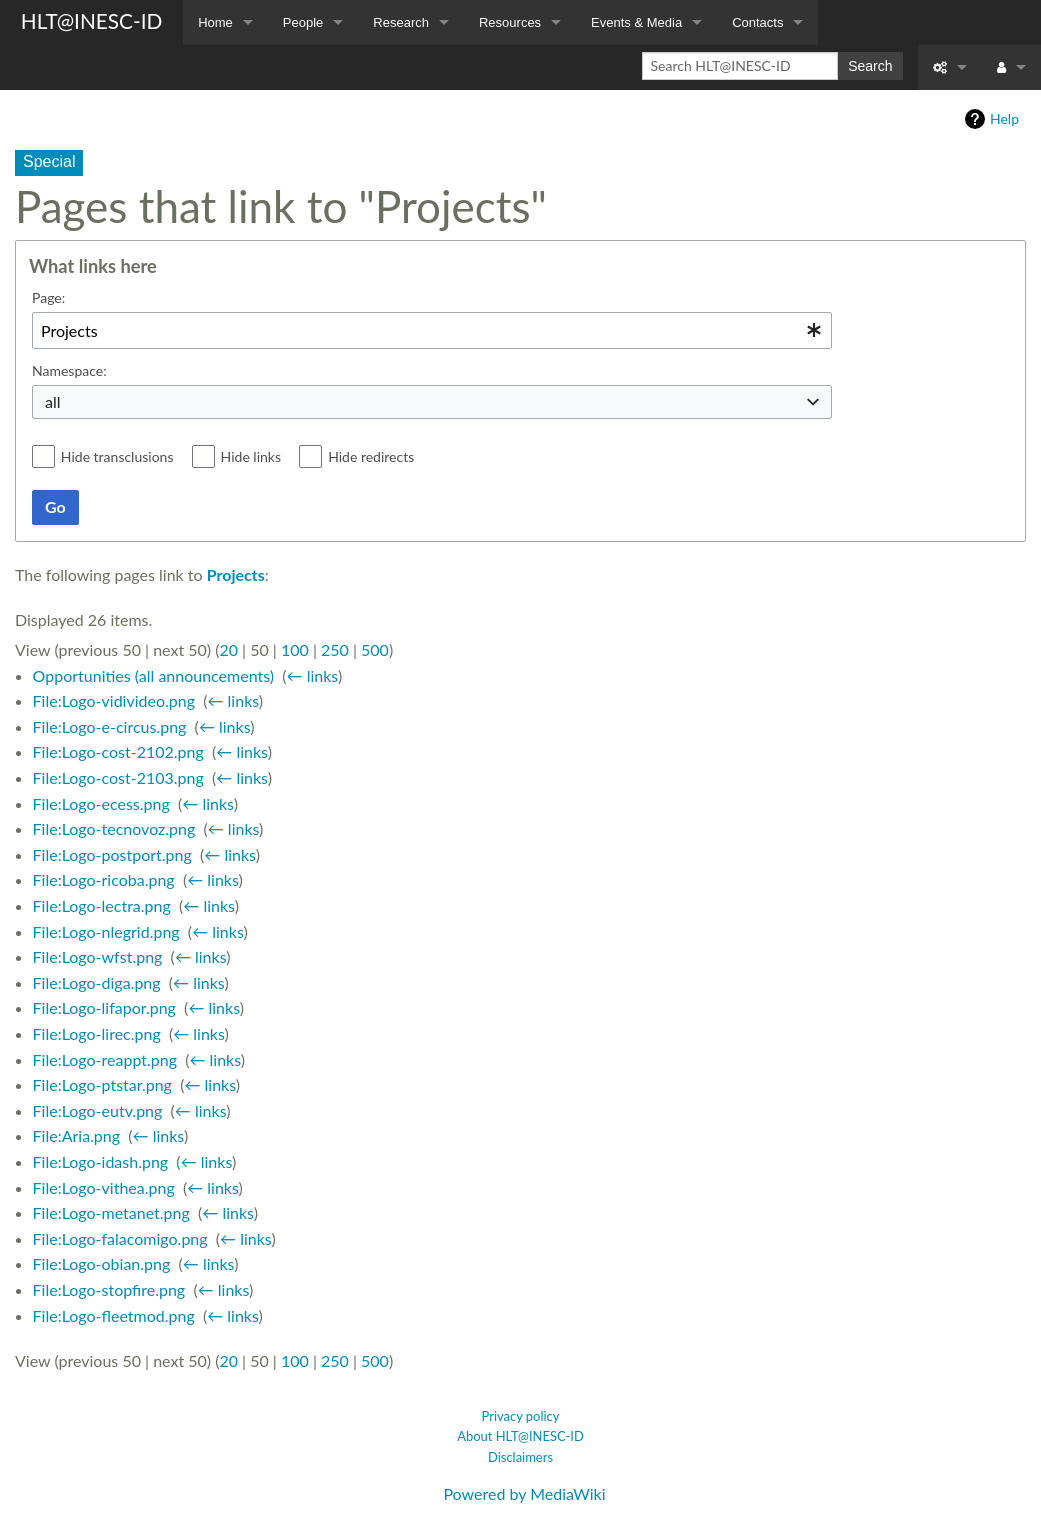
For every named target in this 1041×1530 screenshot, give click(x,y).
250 (335, 649)
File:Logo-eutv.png (98, 1110)
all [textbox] (53, 401)
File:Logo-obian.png (102, 1263)
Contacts (757, 22)
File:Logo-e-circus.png (110, 726)
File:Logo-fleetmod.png (114, 1315)
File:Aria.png (77, 1135)
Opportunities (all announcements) (153, 675)
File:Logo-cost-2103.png (118, 777)
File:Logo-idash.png (101, 1161)
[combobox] (432, 330)
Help (1004, 118)
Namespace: (69, 370)
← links (312, 675)
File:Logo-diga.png (97, 982)
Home (215, 22)
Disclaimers (520, 1457)
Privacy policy (521, 1416)
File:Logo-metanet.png (111, 1212)
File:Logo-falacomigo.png (120, 1238)
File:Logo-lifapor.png (104, 1007)
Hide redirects (371, 456)
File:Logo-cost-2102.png (118, 751)
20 (228, 649)
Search (870, 66)
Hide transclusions (117, 456)
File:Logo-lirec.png (97, 1033)
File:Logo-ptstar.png (102, 1084)
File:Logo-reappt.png (105, 1059)
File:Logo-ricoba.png (104, 879)
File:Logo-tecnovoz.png (114, 828)
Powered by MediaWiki (524, 1493)
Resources (510, 22)
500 (375, 649)
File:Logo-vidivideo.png (114, 700)
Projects (236, 574)
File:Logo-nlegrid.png (106, 931)
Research (401, 22)
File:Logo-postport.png (112, 854)
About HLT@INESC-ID (520, 1436)
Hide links (251, 456)
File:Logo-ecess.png (101, 803)
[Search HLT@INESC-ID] (740, 66)
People (303, 22)
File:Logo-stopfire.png (109, 1289)
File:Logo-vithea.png (104, 1187)
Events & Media (636, 22)
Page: (48, 297)
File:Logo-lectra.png (102, 905)
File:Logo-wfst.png (98, 956)
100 (295, 649)
